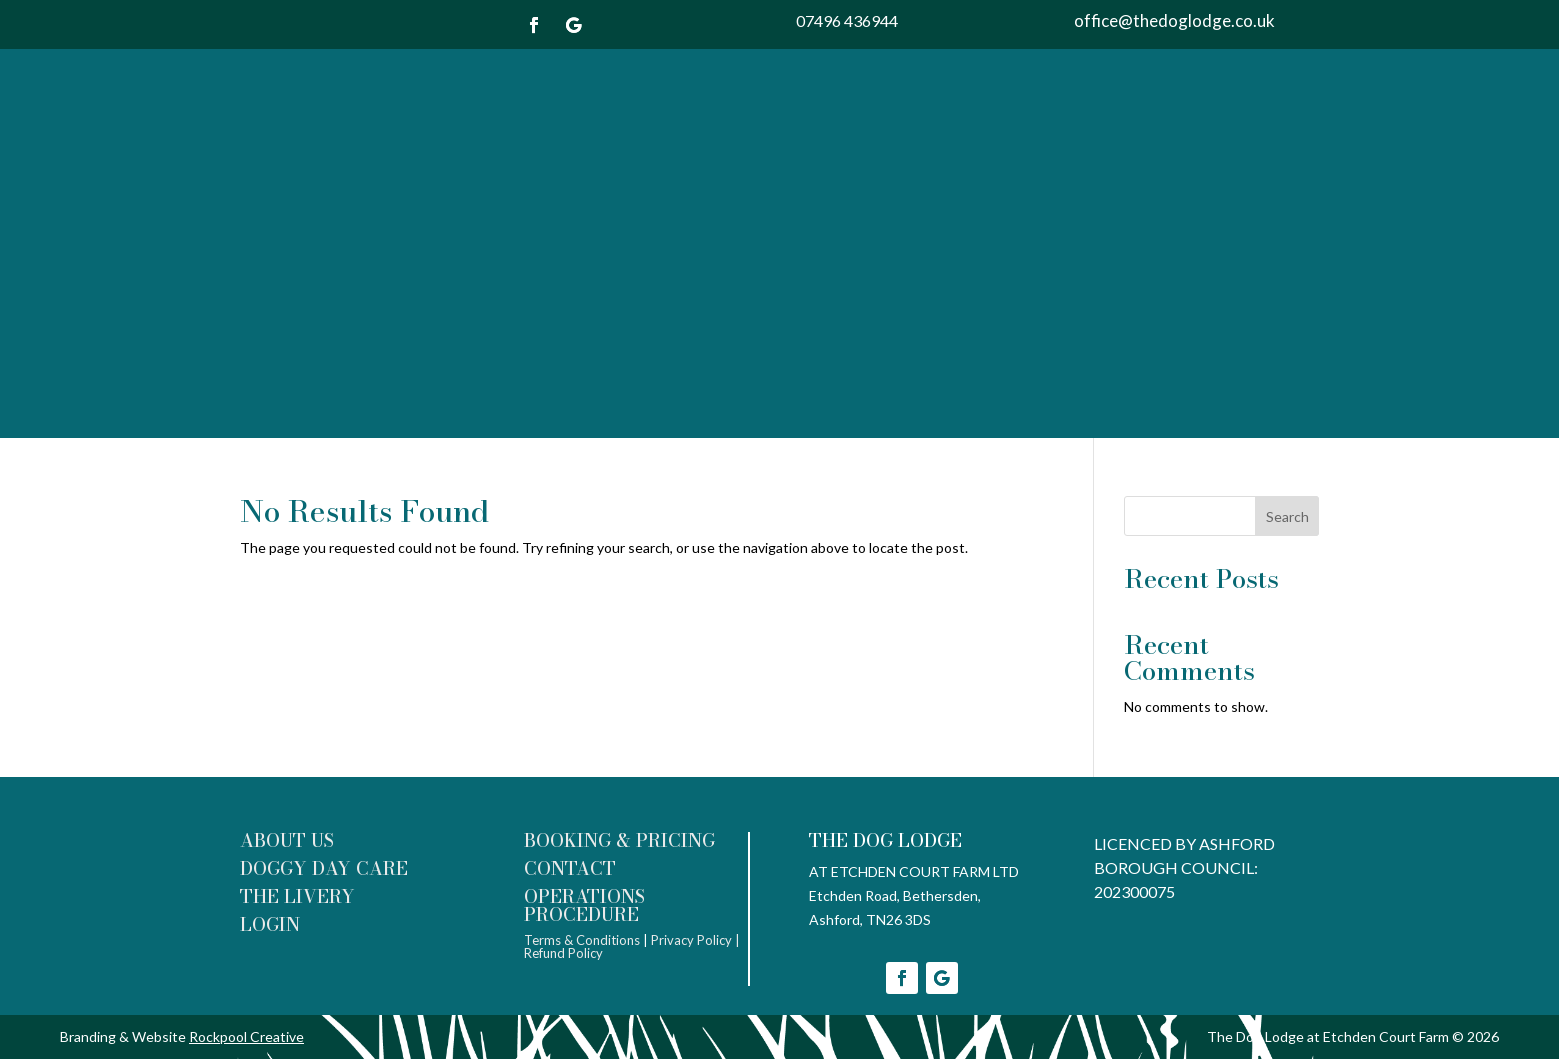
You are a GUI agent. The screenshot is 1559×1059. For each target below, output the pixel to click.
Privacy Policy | (695, 940)
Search (1287, 516)
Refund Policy (565, 953)
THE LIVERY (297, 896)
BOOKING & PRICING (619, 840)
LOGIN (270, 924)
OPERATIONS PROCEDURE (584, 905)
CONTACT (570, 868)
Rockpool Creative (246, 1036)
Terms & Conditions (582, 940)
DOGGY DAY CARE (324, 868)
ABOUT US (287, 840)
